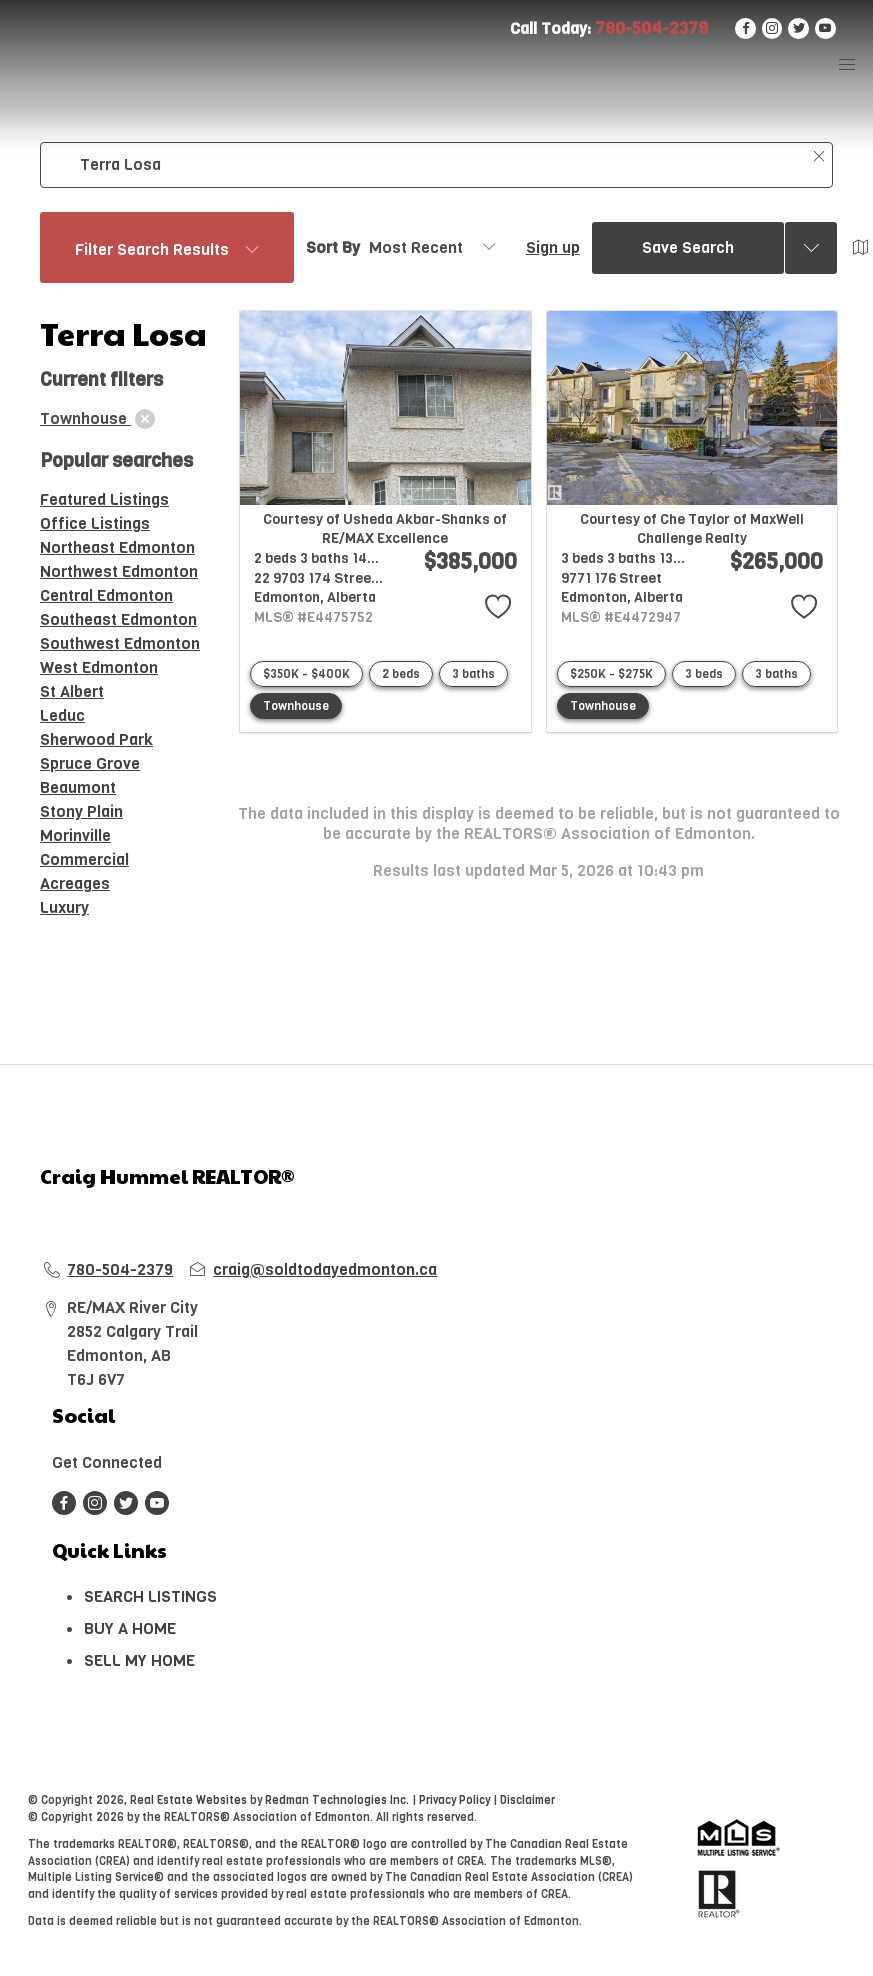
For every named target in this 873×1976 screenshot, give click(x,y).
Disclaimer (527, 1800)
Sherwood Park (96, 739)
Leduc (62, 715)
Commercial (84, 859)
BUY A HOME (130, 1628)
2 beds (401, 674)
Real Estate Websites (190, 1800)
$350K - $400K (306, 674)
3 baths (473, 674)
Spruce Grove (90, 763)
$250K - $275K (611, 674)
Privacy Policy (454, 1800)
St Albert (72, 691)
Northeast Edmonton (117, 547)
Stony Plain (81, 811)
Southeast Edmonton (118, 619)
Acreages (75, 883)
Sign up (553, 247)
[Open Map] (861, 248)
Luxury (64, 907)
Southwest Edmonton (120, 643)
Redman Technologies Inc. (338, 1800)
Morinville (75, 835)
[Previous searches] (811, 248)
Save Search (688, 247)
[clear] (145, 419)
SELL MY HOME (139, 1660)
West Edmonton (99, 667)
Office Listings (95, 523)
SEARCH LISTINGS (150, 1596)
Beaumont (78, 787)
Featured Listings (104, 499)
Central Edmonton (106, 595)
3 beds (704, 674)
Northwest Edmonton (119, 571)
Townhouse (296, 706)
